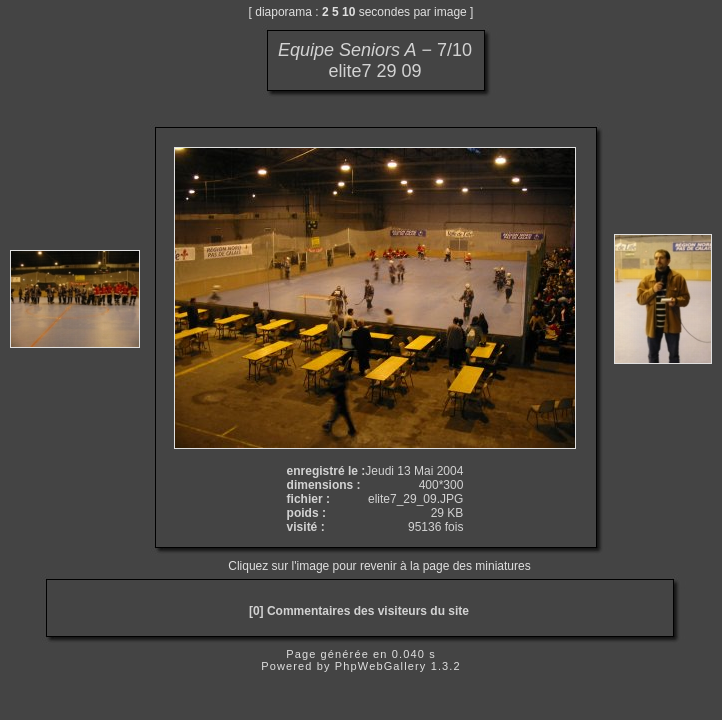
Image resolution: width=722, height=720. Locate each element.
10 (348, 12)
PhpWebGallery (381, 666)
